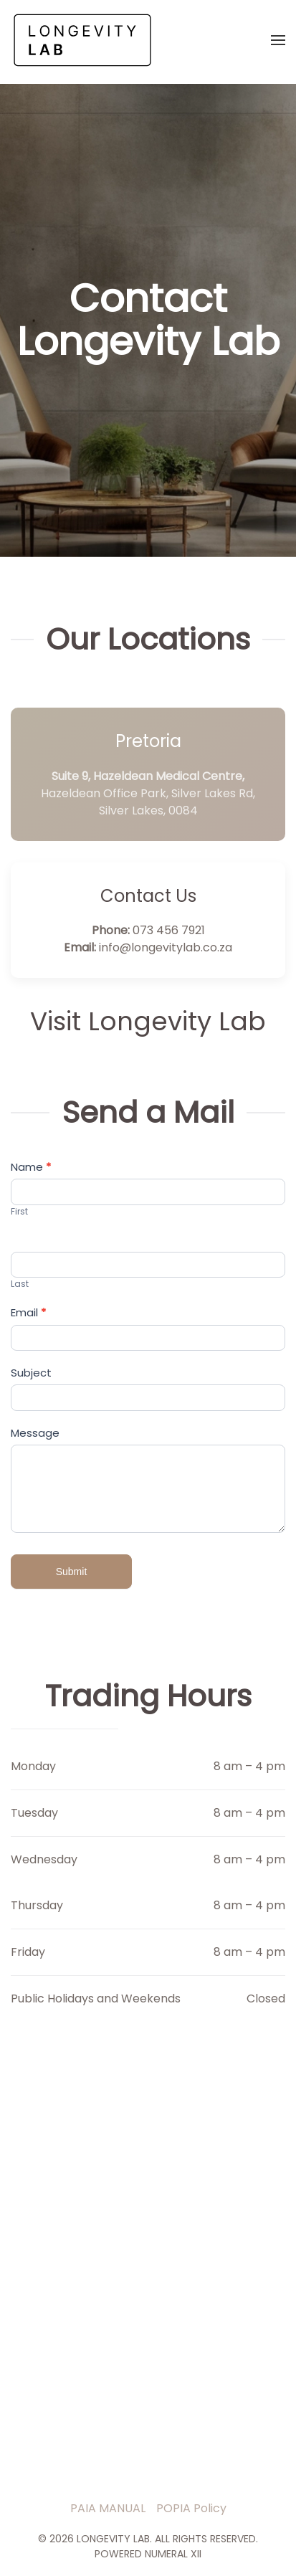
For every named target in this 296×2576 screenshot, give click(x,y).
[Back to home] (82, 40)
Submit (71, 1571)
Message (35, 1432)
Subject (31, 1372)
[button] (278, 40)
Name (31, 1166)
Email (28, 1312)
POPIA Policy (191, 2508)
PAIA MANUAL (107, 2508)
